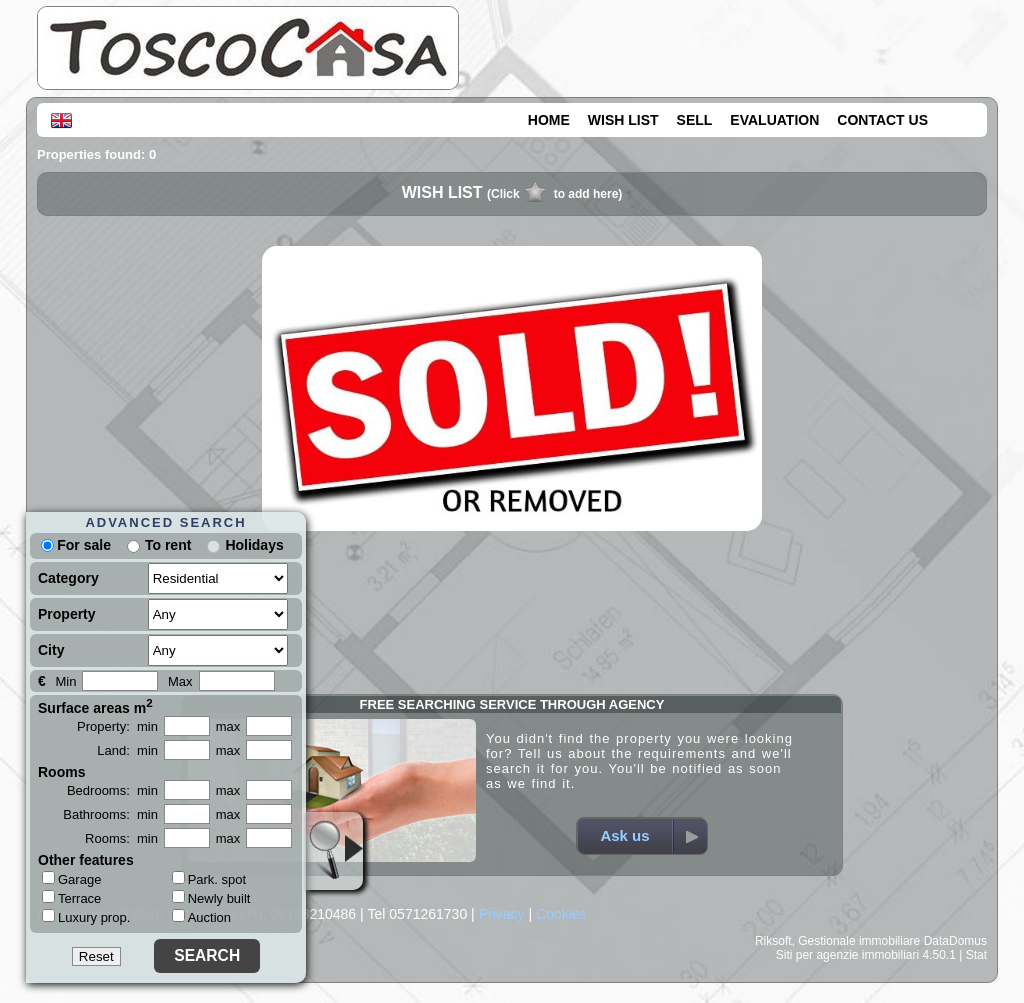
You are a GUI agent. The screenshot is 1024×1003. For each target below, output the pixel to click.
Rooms (61, 772)
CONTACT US (882, 120)
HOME (549, 120)
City (51, 650)
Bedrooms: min (112, 790)
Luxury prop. (86, 917)
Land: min (127, 750)
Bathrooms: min (110, 814)
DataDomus (955, 941)
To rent (168, 545)
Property (67, 614)
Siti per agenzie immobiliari (847, 955)
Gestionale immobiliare (859, 941)
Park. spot (209, 879)
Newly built (211, 898)
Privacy (502, 914)
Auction (201, 917)
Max (180, 681)
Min (65, 681)
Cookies (561, 914)
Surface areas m (95, 706)
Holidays (254, 545)
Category (68, 578)
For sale (76, 545)
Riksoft (773, 941)
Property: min (117, 726)
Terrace (71, 898)
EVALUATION (774, 120)
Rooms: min (121, 838)
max (228, 726)
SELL (695, 120)
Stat (976, 955)
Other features (86, 860)
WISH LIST (623, 120)
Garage (71, 879)
